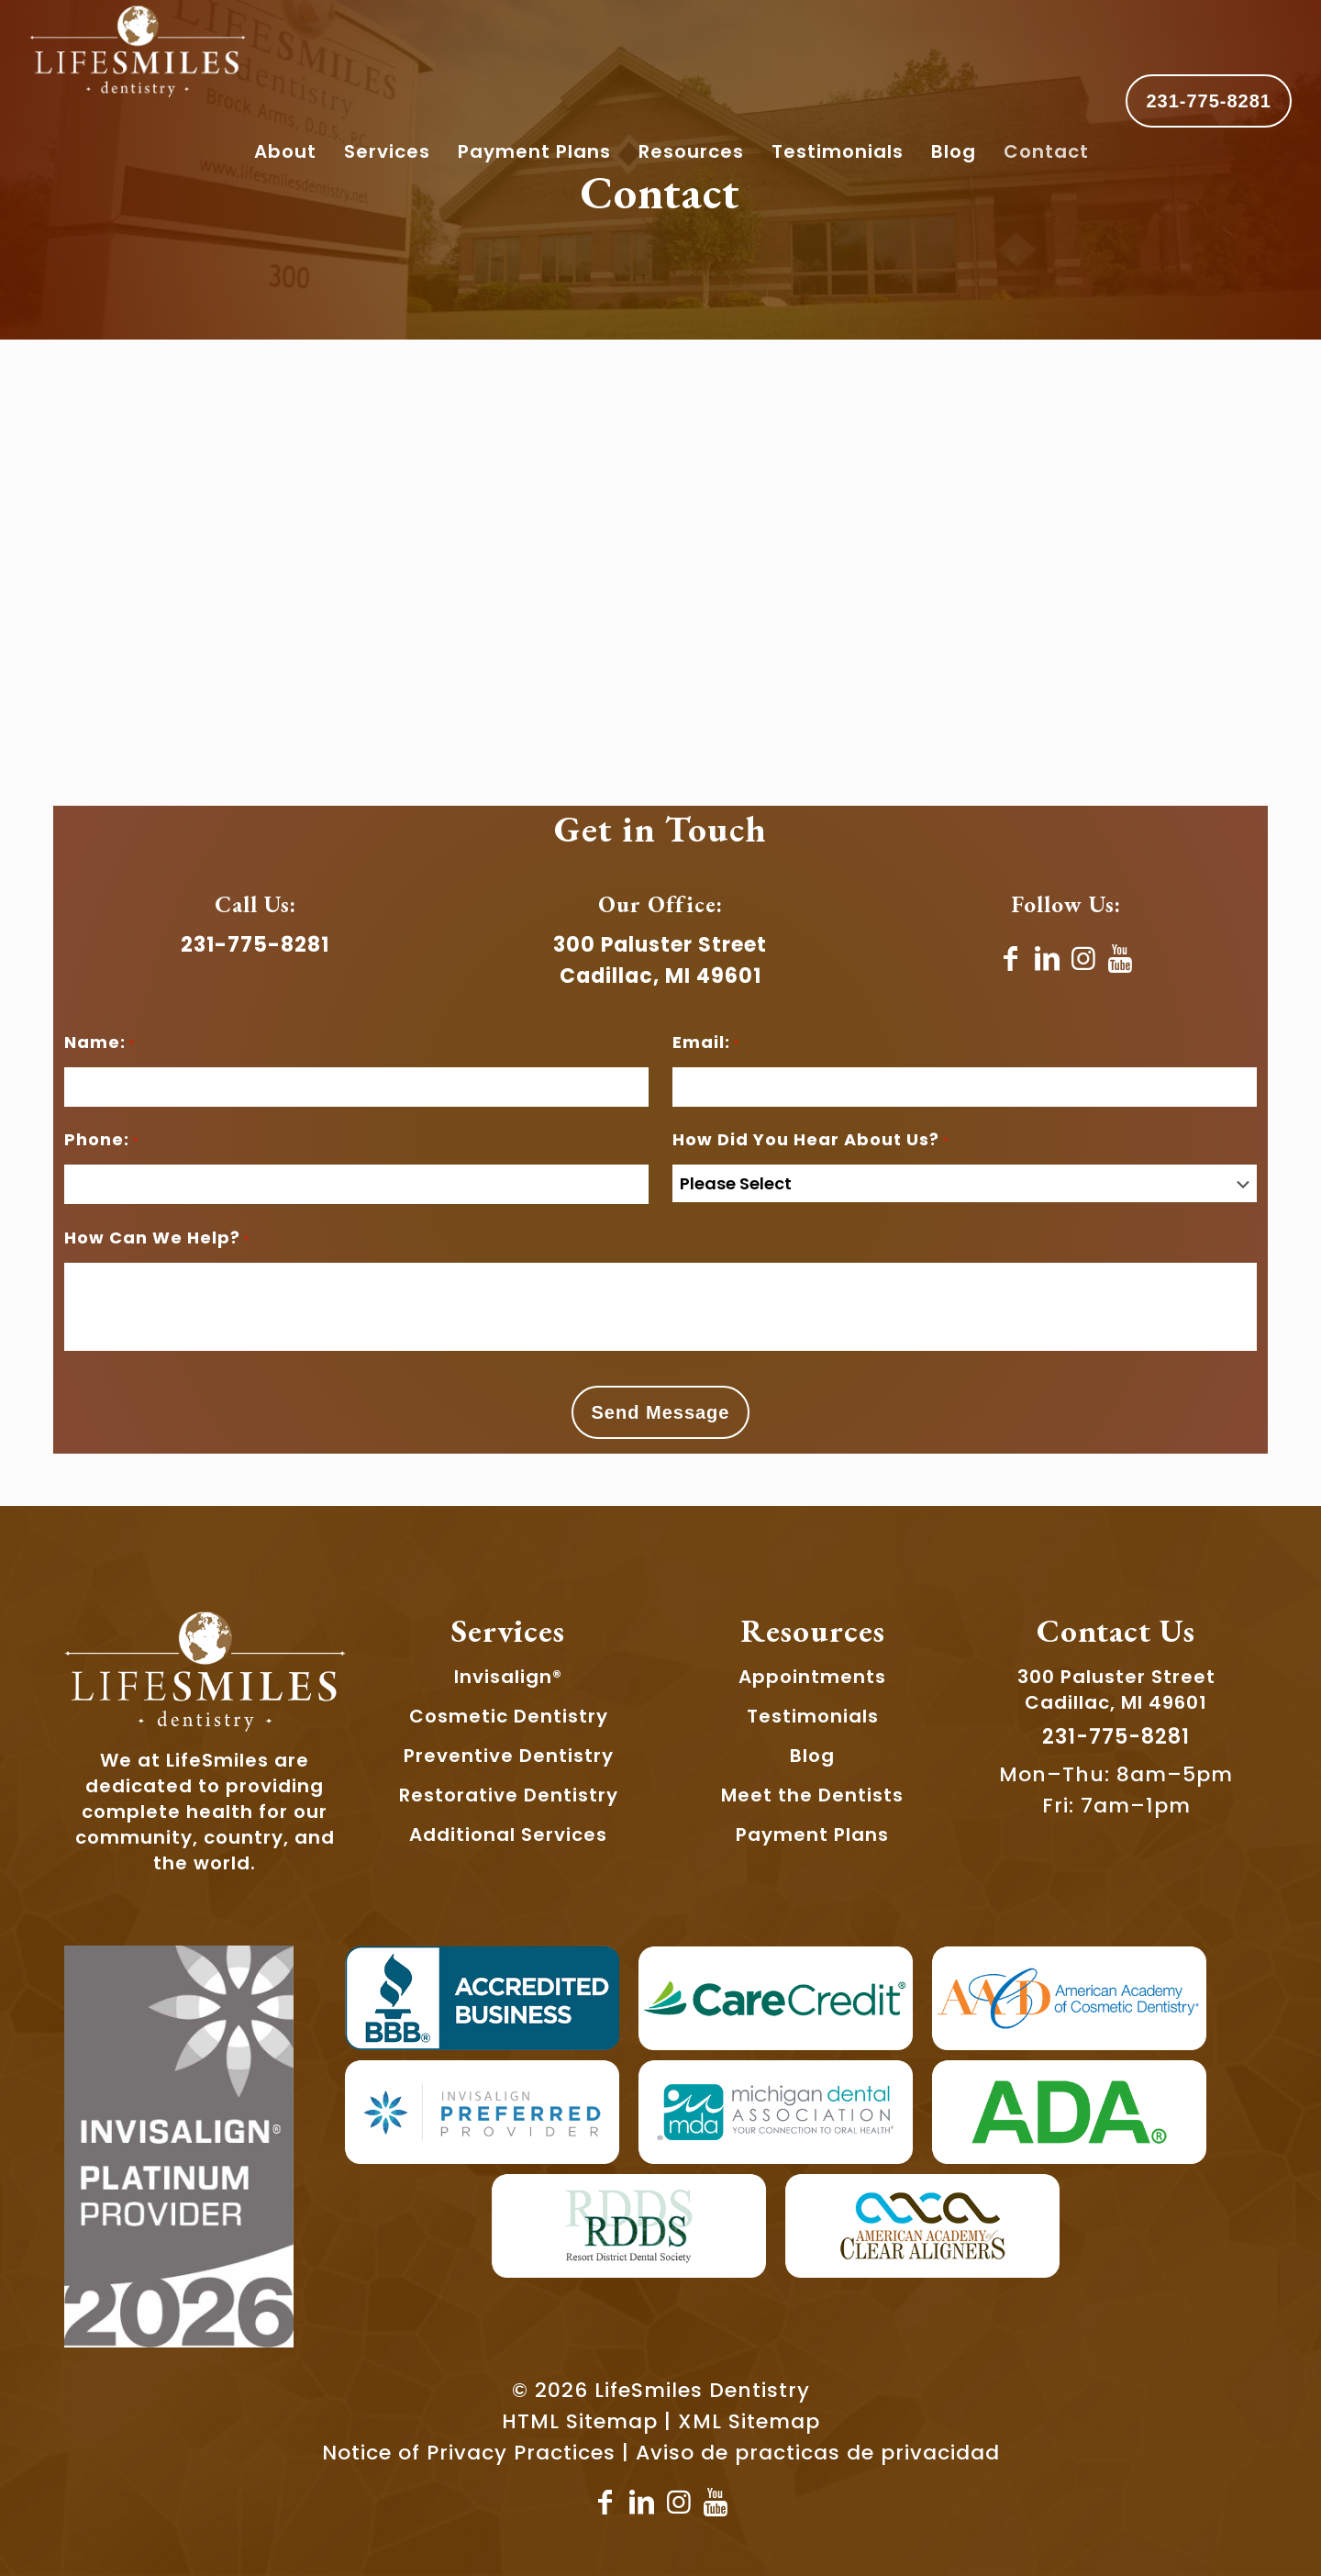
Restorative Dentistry (508, 1795)
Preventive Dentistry (509, 1755)
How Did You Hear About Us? (810, 1141)
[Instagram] (1084, 959)
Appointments (812, 1676)
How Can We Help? (157, 1239)
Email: (706, 1044)
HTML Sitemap (580, 2421)
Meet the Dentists (812, 1795)
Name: (100, 1044)
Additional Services (508, 1834)
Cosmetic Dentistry (508, 1716)
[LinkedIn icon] (642, 2502)
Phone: (101, 1141)
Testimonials (813, 1716)
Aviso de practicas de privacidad (818, 2452)
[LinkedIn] (1047, 959)
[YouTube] (1121, 959)
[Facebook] (1011, 959)
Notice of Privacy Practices (469, 2452)
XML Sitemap (749, 2421)
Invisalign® (508, 1676)
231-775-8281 (1208, 101)
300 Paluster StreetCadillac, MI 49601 (1116, 1689)
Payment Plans (812, 1834)
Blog (812, 1755)
